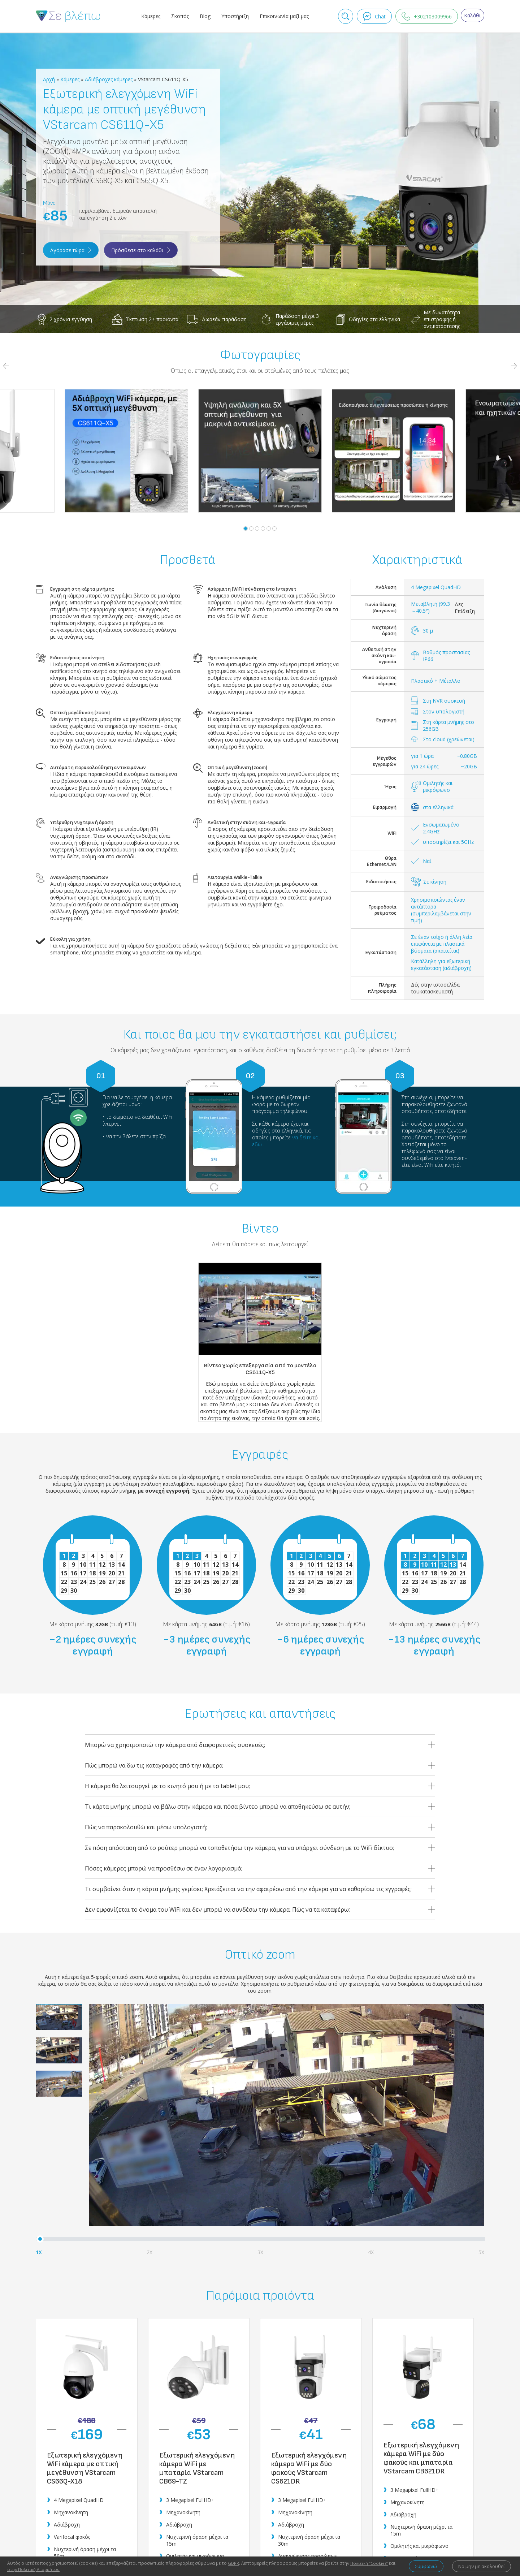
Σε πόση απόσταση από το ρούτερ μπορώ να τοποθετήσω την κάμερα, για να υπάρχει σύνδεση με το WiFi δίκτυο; (260, 1850)
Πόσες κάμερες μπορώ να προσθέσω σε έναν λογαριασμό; (260, 1870)
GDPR (233, 2563)
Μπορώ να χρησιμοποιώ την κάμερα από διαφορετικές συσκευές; (260, 1747)
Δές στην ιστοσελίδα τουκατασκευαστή (435, 990)
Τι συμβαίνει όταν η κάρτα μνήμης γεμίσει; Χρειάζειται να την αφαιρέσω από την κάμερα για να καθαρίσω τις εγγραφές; (260, 1891)
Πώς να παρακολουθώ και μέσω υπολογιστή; (260, 1829)
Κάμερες (147, 16)
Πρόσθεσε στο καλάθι (147, 252)
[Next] (514, 368)
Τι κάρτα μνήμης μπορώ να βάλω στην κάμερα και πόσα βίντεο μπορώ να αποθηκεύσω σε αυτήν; (260, 1808)
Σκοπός (177, 16)
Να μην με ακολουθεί (479, 2566)
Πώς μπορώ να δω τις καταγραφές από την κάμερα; (260, 1767)
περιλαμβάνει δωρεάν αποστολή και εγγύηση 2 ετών (117, 214)
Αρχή (49, 79)
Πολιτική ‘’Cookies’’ (370, 2563)
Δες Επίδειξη (465, 609)
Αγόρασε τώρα (68, 252)
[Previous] (6, 368)
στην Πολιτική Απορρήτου (42, 2569)
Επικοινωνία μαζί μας (281, 16)
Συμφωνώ (416, 2566)
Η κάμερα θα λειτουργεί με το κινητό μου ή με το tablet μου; (260, 1788)
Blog (202, 16)
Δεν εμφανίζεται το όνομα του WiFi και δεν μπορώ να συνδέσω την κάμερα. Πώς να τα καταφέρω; (260, 1911)
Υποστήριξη (232, 16)
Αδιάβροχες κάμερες (109, 79)
